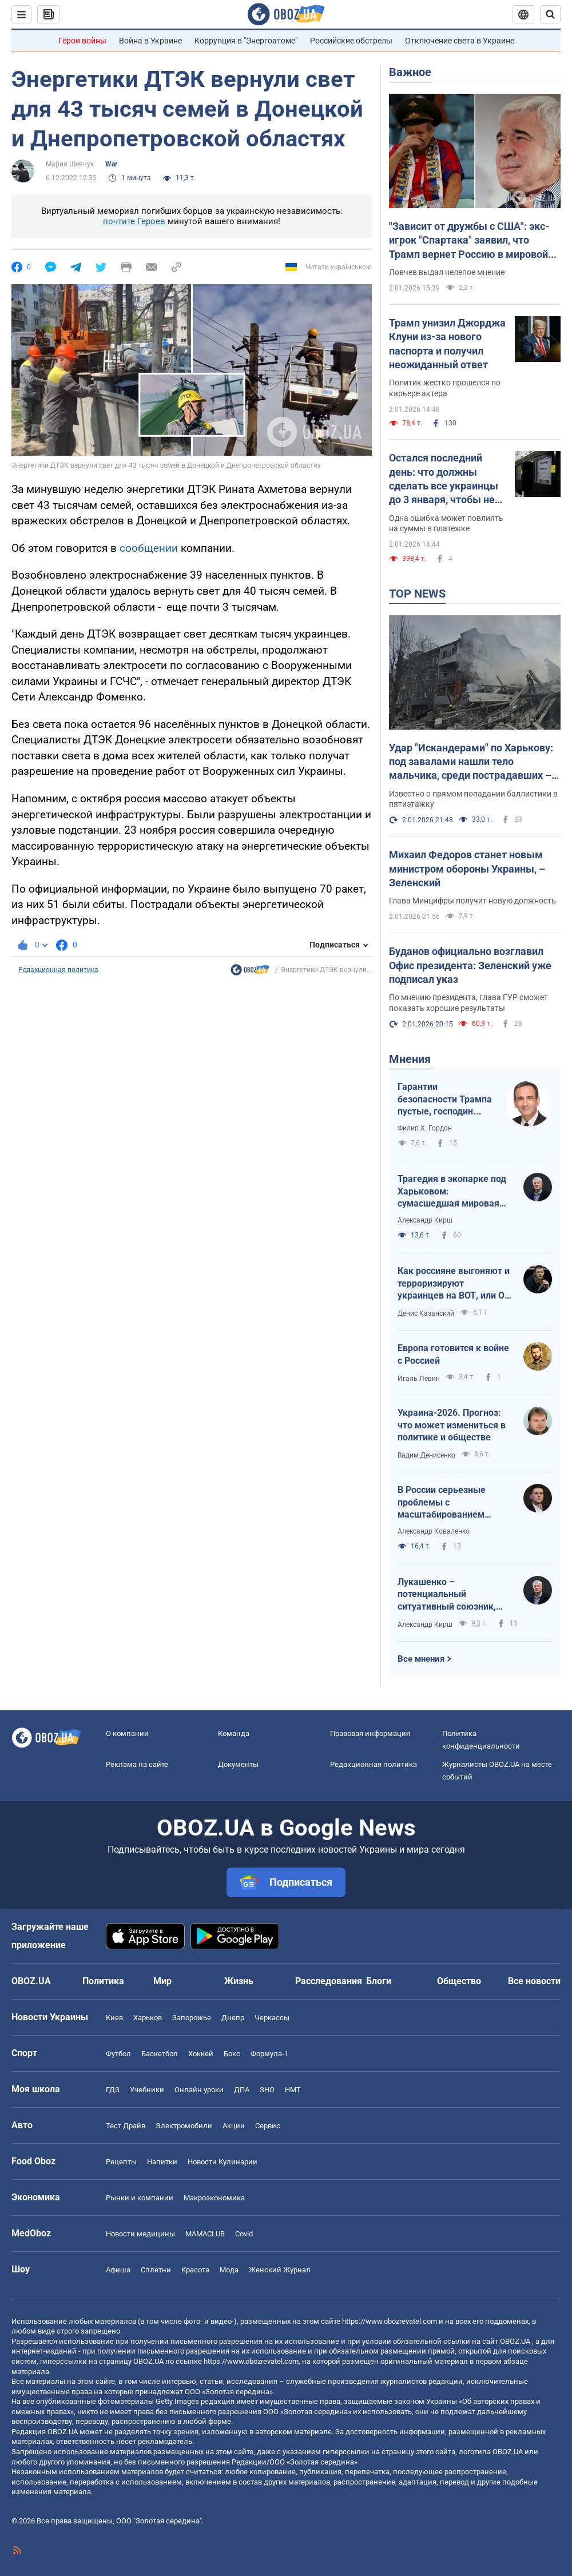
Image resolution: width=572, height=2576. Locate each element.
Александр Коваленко (434, 1531)
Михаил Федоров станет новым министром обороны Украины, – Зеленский (467, 869)
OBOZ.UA (515, 2341)
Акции (234, 2125)
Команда (233, 1733)
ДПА (241, 2089)
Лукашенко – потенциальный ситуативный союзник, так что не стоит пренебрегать (447, 1594)
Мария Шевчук (70, 164)
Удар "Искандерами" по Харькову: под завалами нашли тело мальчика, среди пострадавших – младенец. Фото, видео (471, 762)
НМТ (293, 2089)
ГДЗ (113, 2089)
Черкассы (272, 2017)
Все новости (534, 1981)
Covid (244, 2233)
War (111, 164)
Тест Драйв (125, 2125)
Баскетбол (159, 2053)
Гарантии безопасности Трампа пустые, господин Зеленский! (445, 1099)
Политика (103, 1981)
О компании (127, 1733)
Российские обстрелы (351, 40)
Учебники (147, 2089)
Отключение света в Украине (459, 40)
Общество (459, 1981)
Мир (162, 1981)
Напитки (162, 2161)
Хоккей (200, 2053)
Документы (238, 1764)
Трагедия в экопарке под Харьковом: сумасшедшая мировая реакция (452, 1191)
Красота (195, 2270)
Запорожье (191, 2017)
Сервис (267, 2125)
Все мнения (421, 1659)
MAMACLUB (205, 2233)
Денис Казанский (426, 1313)
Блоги (378, 1981)
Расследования (328, 1981)
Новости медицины (140, 2233)
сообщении (149, 548)
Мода (229, 2270)
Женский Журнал (280, 2270)
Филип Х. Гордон (425, 1128)
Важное (410, 72)
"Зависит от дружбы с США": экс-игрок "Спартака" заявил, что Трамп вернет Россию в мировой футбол (469, 240)
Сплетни (156, 2270)
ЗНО (267, 2089)
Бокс (232, 2053)
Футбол (118, 2053)
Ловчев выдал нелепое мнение (447, 272)
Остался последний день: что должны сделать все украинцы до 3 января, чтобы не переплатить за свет (443, 479)
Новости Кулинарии (222, 2161)
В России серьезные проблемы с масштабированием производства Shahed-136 (454, 1502)
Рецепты (121, 2161)
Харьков (147, 2017)
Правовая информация (370, 1733)
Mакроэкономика (214, 2197)
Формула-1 (269, 2053)
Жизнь (238, 1981)
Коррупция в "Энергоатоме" (245, 40)
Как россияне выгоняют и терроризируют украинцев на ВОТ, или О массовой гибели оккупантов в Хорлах (454, 1283)
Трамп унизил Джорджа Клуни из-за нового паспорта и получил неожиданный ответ (447, 344)
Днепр (232, 2017)
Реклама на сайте (137, 1764)
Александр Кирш (425, 1220)
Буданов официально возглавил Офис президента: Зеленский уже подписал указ (470, 965)
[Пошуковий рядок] (550, 14)
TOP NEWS (417, 593)
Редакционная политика (58, 970)
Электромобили (184, 2125)
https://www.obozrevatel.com (389, 2321)
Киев (114, 2017)
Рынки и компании (139, 2197)
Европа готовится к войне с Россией (453, 1354)
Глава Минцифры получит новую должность (472, 900)
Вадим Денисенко (426, 1455)
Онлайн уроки (199, 2089)
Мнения (410, 1059)
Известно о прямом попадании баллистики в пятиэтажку (473, 799)
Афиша (118, 2270)
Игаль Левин (419, 1379)
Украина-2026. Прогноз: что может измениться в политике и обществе (452, 1425)
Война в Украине (150, 40)
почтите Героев (134, 221)
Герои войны (82, 40)
